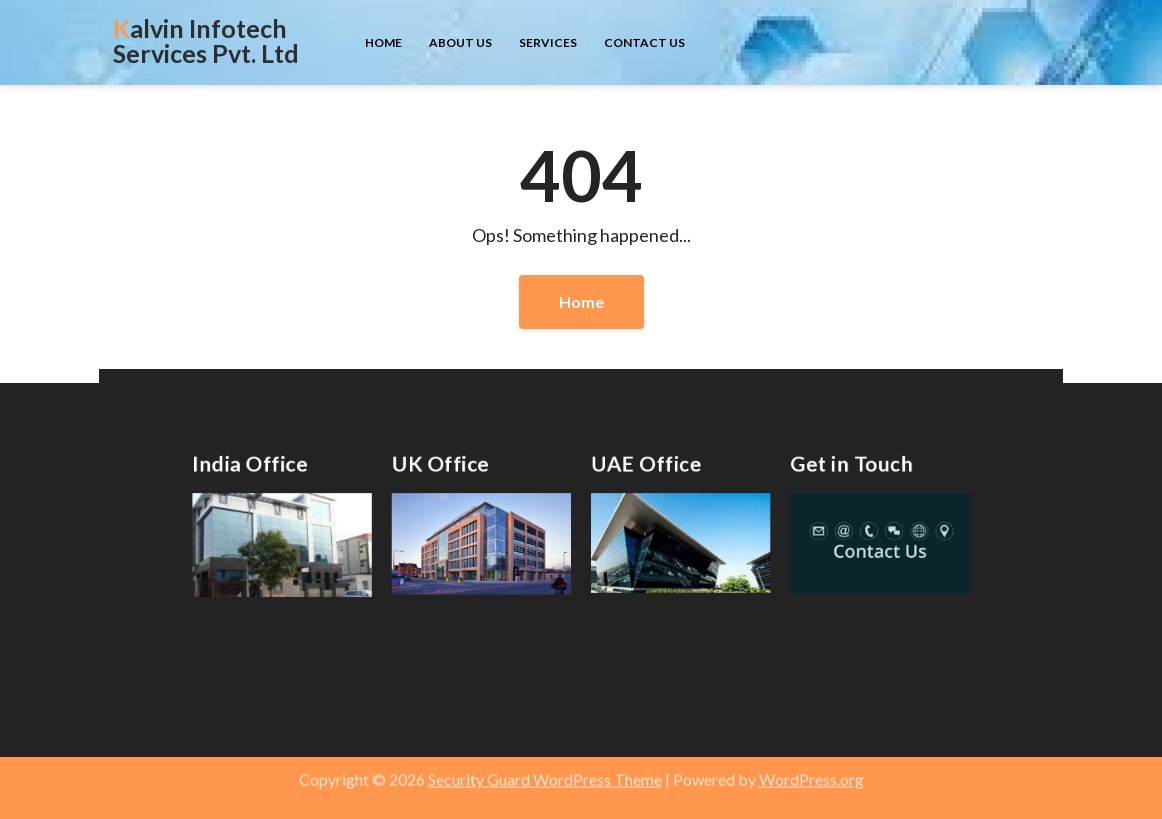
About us (460, 42)
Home (383, 42)
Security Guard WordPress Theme (545, 769)
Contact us (644, 42)
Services (548, 42)
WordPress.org (811, 769)
